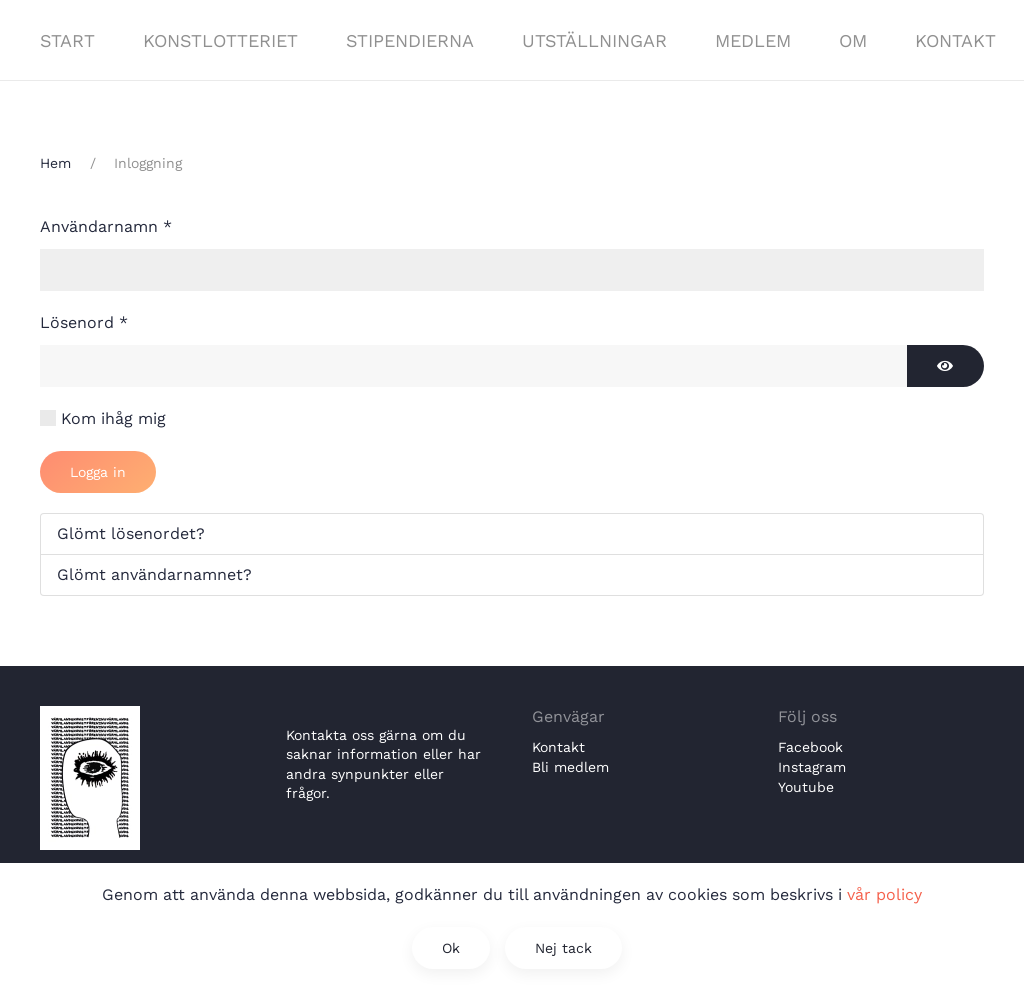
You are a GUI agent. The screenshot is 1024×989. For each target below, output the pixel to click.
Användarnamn (106, 226)
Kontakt (955, 40)
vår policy (884, 894)
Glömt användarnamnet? (154, 574)
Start (67, 40)
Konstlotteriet (220, 40)
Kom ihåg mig (113, 418)
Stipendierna (410, 40)
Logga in (98, 472)
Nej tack (563, 948)
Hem (55, 163)
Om (853, 40)
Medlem (753, 40)
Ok (451, 948)
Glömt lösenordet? (131, 533)
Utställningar (594, 40)
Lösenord (84, 322)
